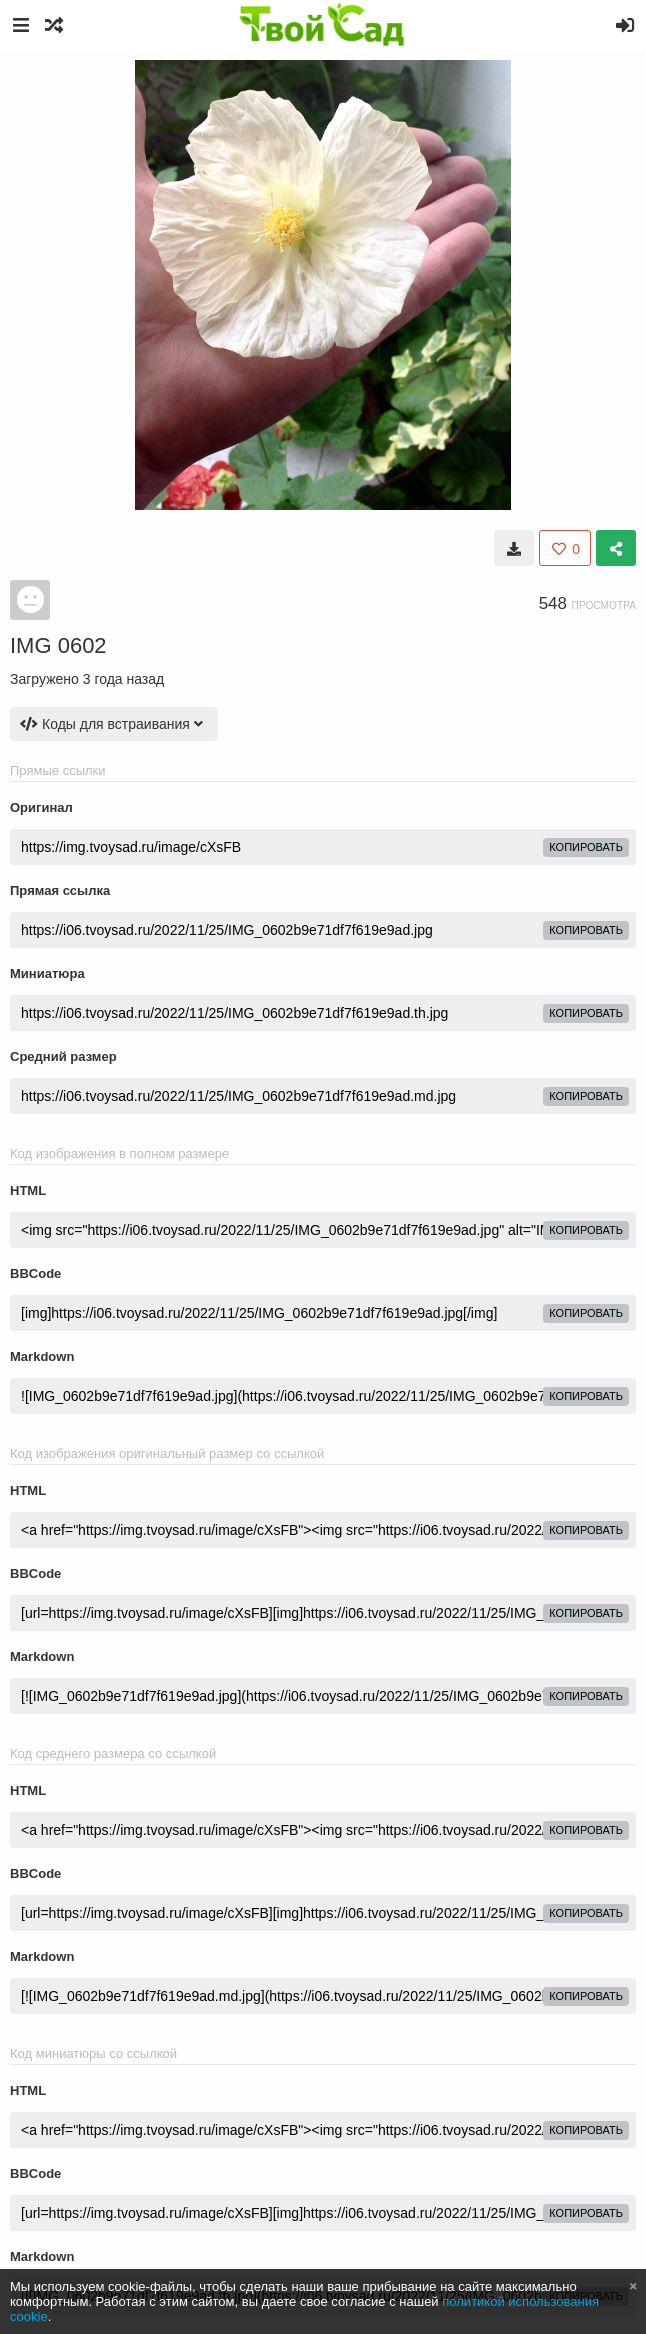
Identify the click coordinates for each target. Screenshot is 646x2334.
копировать (586, 847)
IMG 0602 (58, 645)
